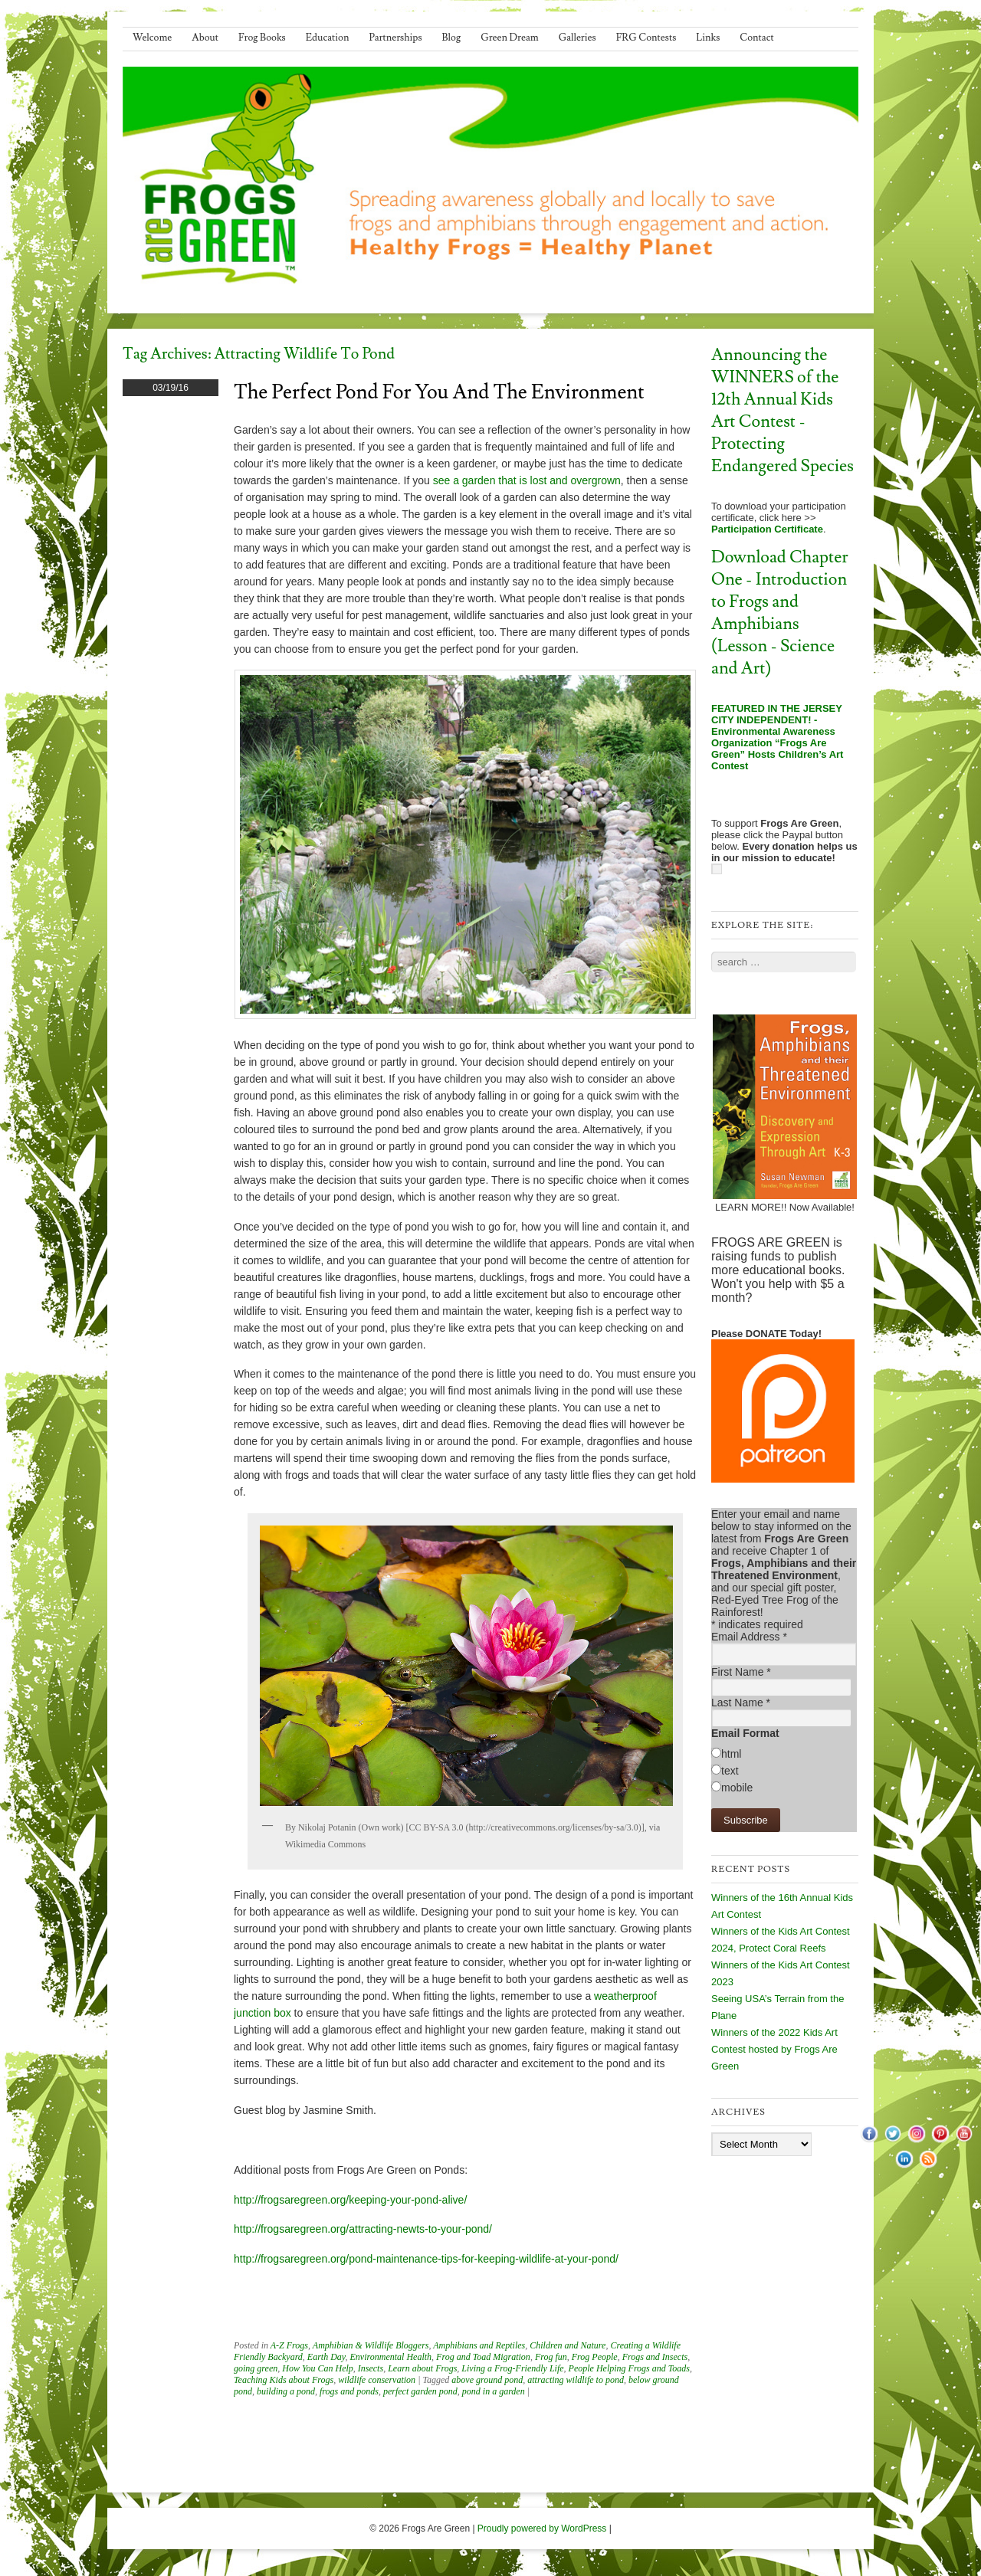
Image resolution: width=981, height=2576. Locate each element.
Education (327, 37)
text (730, 1771)
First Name (741, 1672)
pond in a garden (493, 2391)
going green (255, 2368)
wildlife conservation (376, 2379)
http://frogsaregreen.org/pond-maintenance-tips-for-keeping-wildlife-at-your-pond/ (426, 2259)
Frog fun (551, 2357)
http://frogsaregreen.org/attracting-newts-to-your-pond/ (363, 2229)
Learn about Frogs (422, 2368)
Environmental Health (391, 2357)
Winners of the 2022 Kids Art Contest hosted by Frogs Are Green (774, 2049)
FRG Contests (646, 37)
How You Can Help (317, 2368)
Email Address (749, 1636)
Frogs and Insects (655, 2357)
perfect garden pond (420, 2391)
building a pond (286, 2391)
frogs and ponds (349, 2391)
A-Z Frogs (289, 2345)
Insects (370, 2368)
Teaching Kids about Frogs (283, 2379)
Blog (451, 37)
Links (708, 37)
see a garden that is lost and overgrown (527, 480)
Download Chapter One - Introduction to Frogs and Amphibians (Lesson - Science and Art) (779, 613)
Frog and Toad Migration (483, 2357)
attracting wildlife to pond (575, 2379)
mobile (737, 1787)
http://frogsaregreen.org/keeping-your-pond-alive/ (350, 2200)
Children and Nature (567, 2345)
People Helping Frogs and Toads (629, 2368)
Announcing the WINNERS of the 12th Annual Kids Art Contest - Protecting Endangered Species (782, 410)
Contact (756, 37)
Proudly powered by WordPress (542, 2528)
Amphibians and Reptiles (479, 2345)
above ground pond (487, 2379)
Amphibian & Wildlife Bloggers (371, 2345)
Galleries (577, 37)
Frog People (595, 2357)
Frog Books (262, 37)
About (205, 37)
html (731, 1754)
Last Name (740, 1702)
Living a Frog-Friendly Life (512, 2368)
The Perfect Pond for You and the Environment (439, 392)
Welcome (152, 37)
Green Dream (510, 37)
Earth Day (326, 2357)
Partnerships (395, 37)
